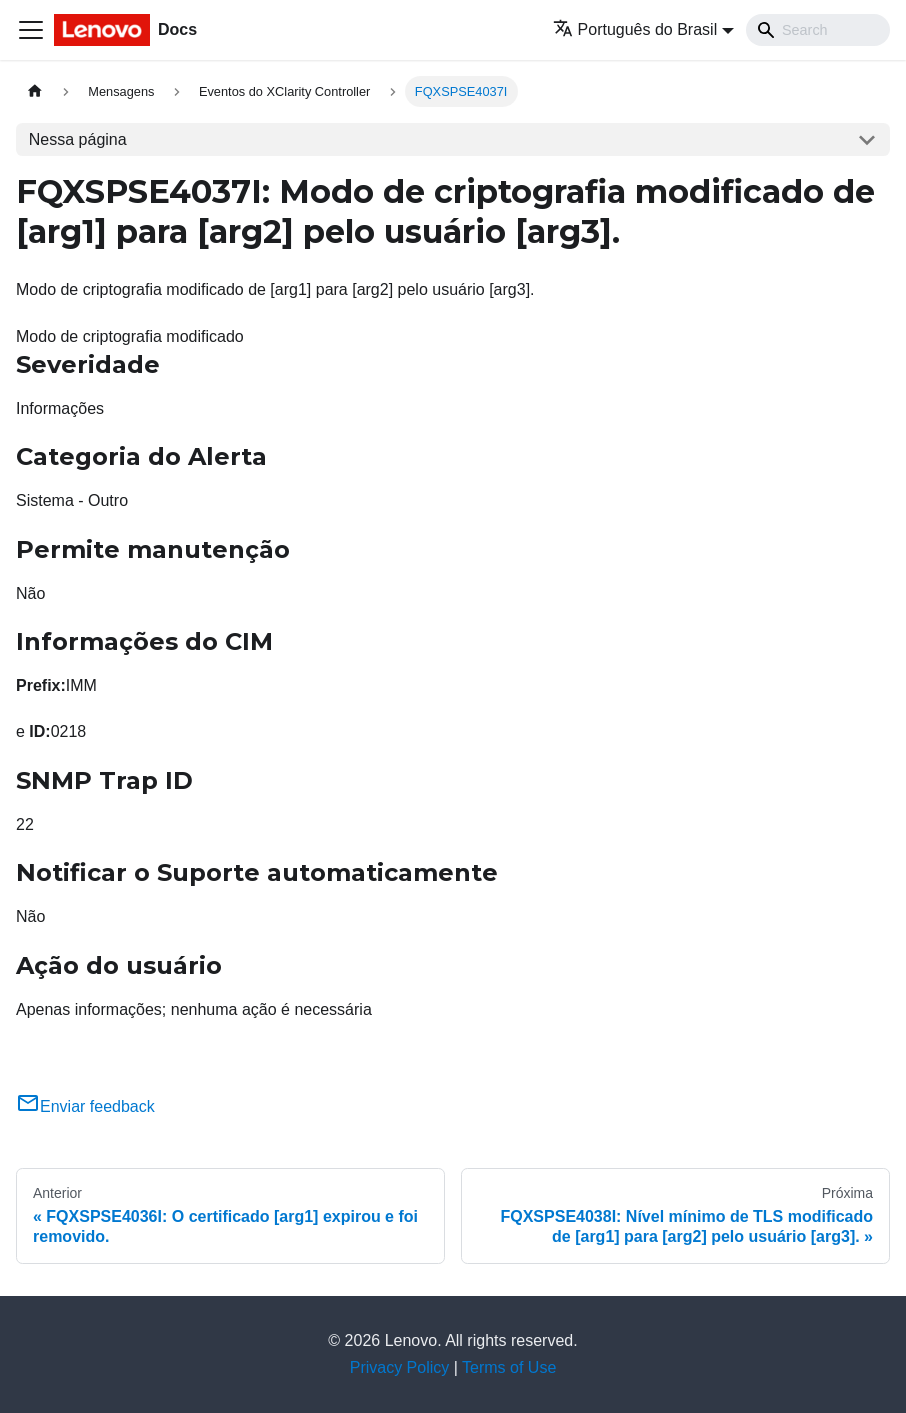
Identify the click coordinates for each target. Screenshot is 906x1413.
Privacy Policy (400, 1367)
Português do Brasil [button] (635, 29)
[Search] (818, 30)
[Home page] (35, 91)
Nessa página (78, 139)
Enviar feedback (85, 1106)
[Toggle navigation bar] (31, 30)
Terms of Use (509, 1367)
